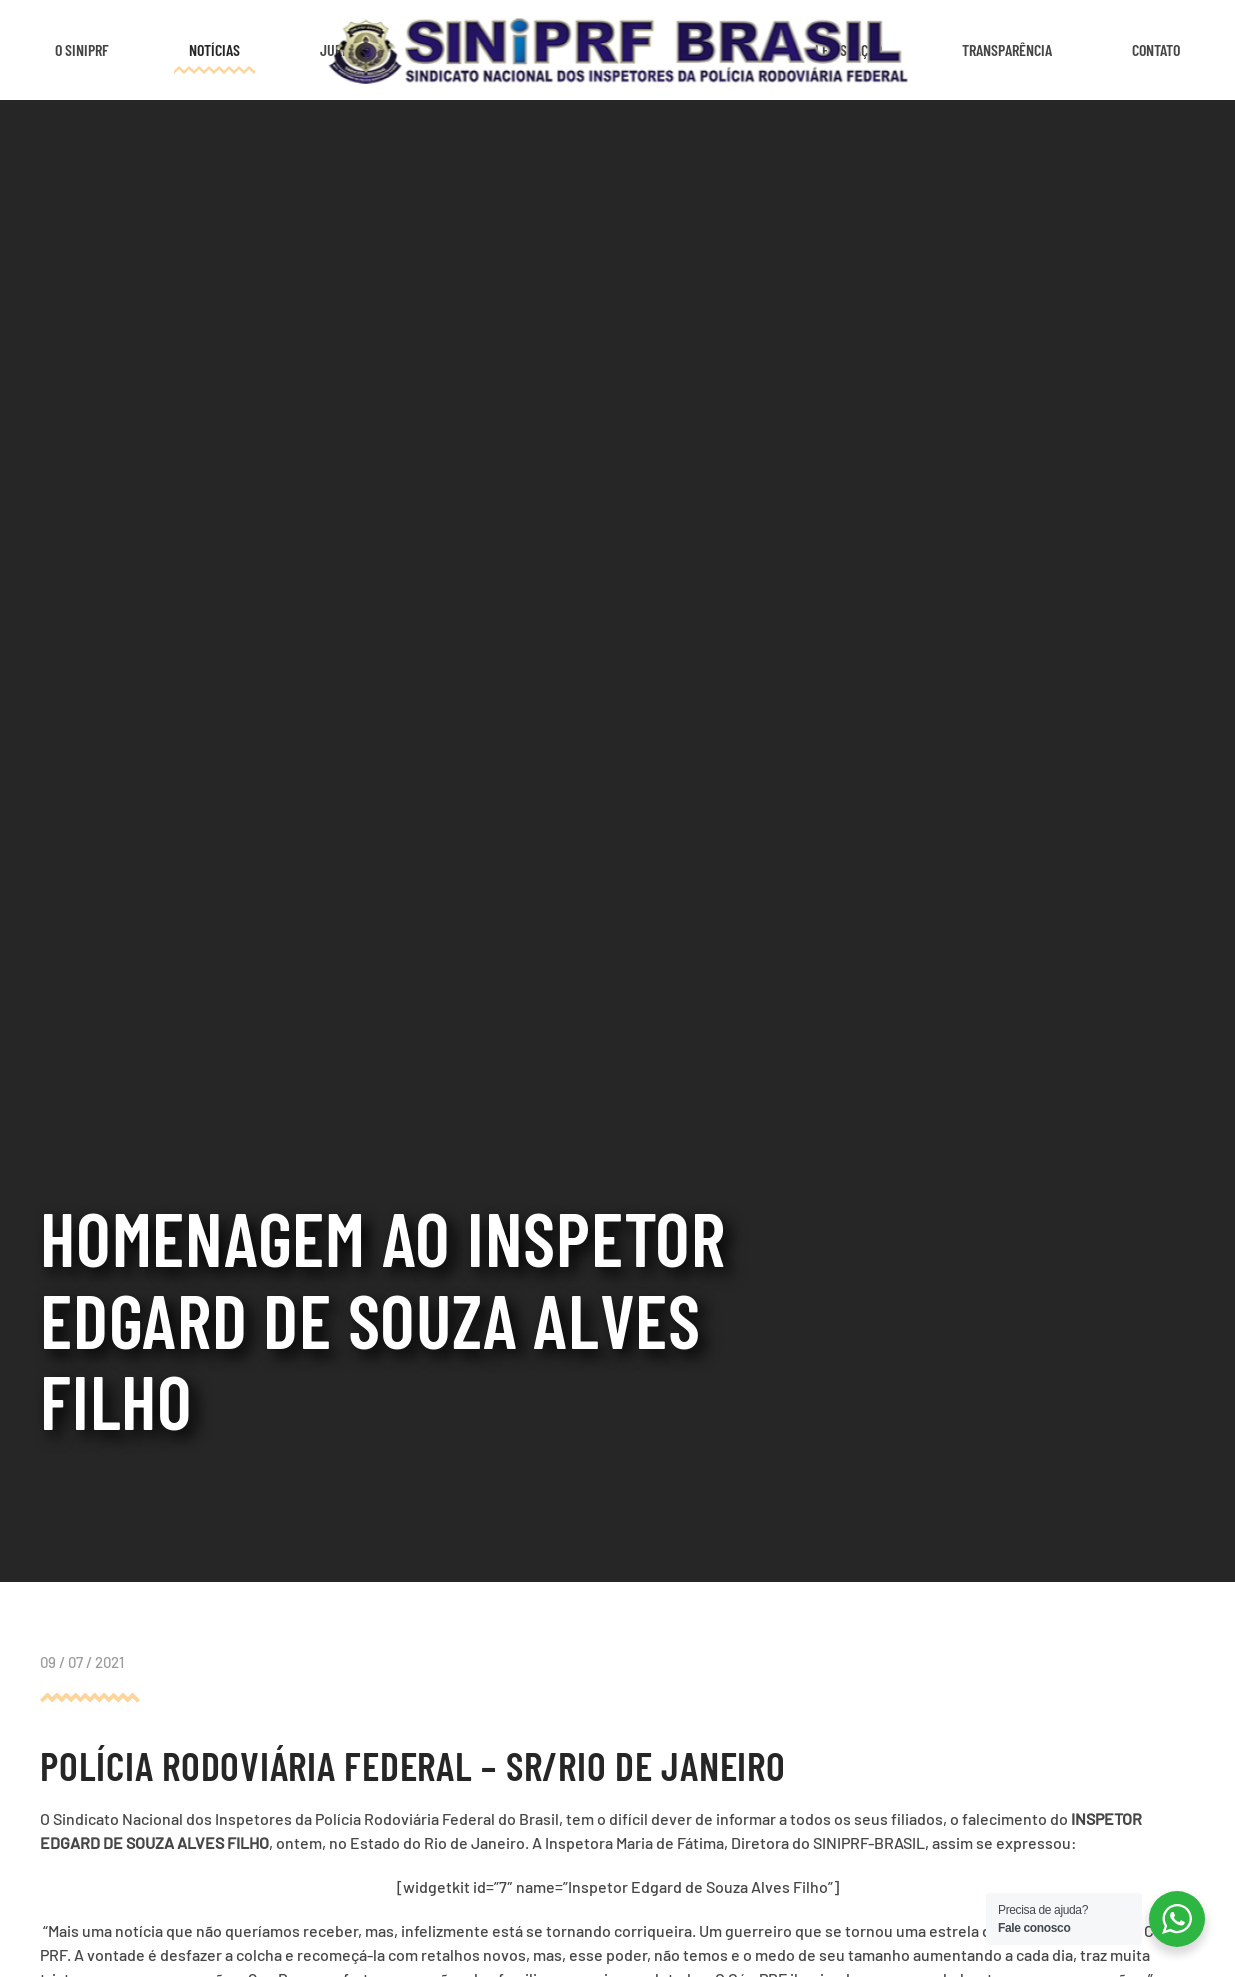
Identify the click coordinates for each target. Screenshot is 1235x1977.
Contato (1156, 49)
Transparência (1007, 49)
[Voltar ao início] (617, 50)
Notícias (214, 49)
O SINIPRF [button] (82, 49)
